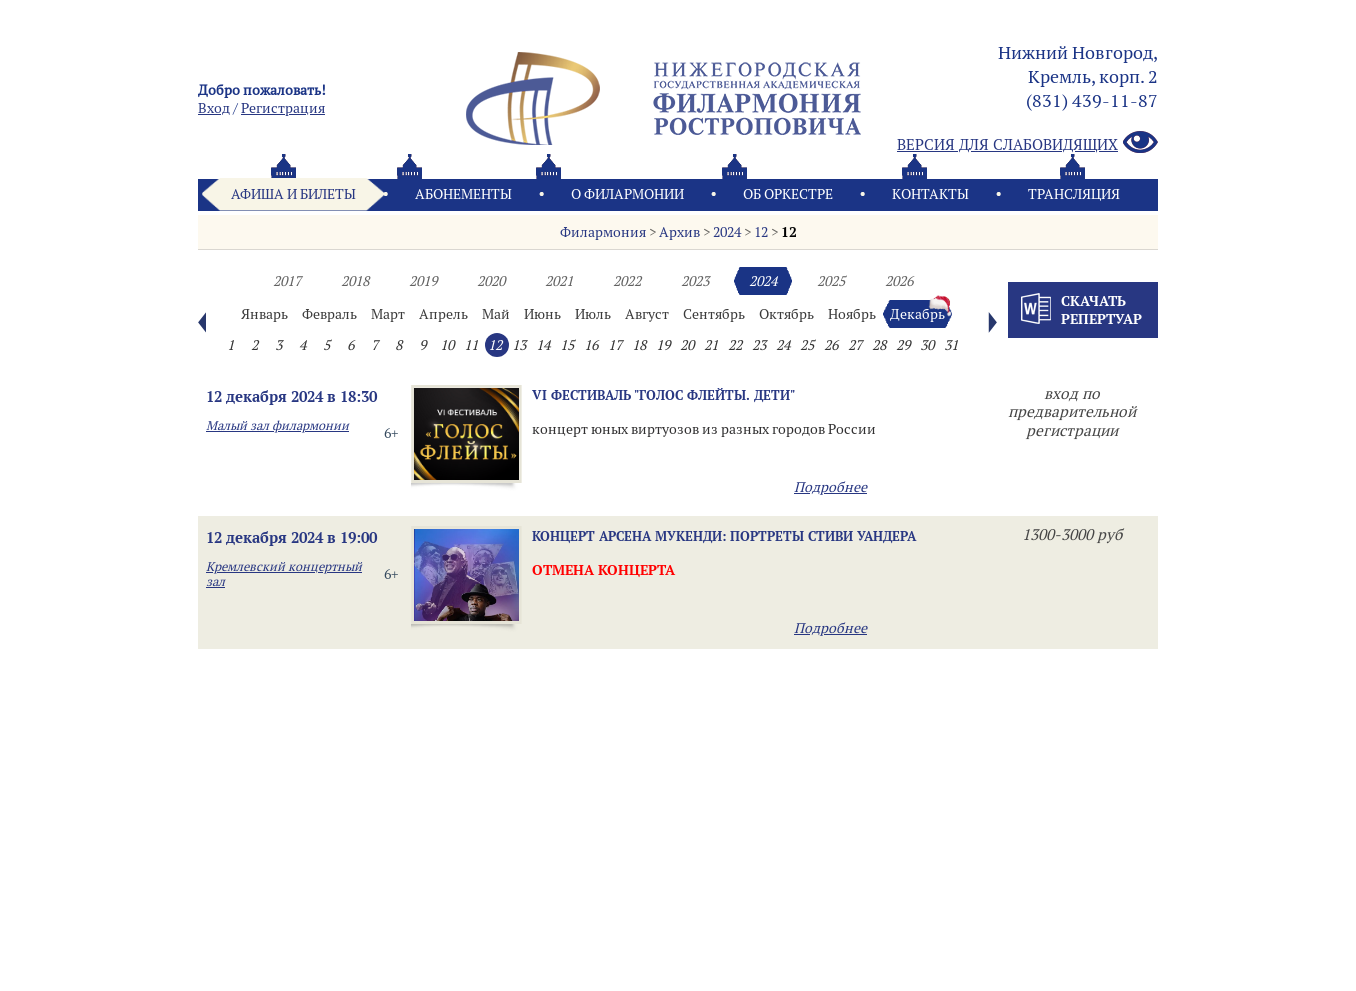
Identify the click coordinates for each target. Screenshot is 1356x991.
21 (711, 345)
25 (807, 345)
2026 (899, 281)
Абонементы (463, 194)
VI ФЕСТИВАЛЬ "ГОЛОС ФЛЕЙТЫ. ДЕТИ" (663, 395)
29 (903, 345)
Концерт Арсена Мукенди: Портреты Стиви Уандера (724, 536)
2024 (727, 232)
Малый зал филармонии (277, 425)
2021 (559, 281)
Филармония (603, 232)
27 (855, 345)
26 (831, 345)
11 (471, 345)
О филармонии (627, 194)
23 (759, 345)
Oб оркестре (788, 194)
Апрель (443, 314)
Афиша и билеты (293, 194)
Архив (679, 232)
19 (663, 345)
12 (761, 232)
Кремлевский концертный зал (284, 574)
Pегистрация (283, 108)
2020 (491, 281)
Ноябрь (852, 314)
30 (927, 345)
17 (615, 345)
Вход (214, 108)
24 (783, 345)
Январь (264, 314)
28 (879, 345)
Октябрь (786, 314)
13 (519, 345)
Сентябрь (714, 314)
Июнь (542, 314)
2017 (287, 281)
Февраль (329, 314)
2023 (695, 281)
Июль (593, 314)
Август (647, 314)
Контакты (930, 194)
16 (591, 345)
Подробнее (830, 487)
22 (735, 345)
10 (447, 345)
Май (496, 314)
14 (543, 345)
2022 (627, 281)
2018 (355, 281)
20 (687, 345)
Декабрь (917, 314)
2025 (831, 281)
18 (639, 345)
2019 (423, 281)
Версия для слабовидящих (1027, 143)
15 (567, 345)
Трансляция (1074, 194)
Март (388, 314)
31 (951, 345)
